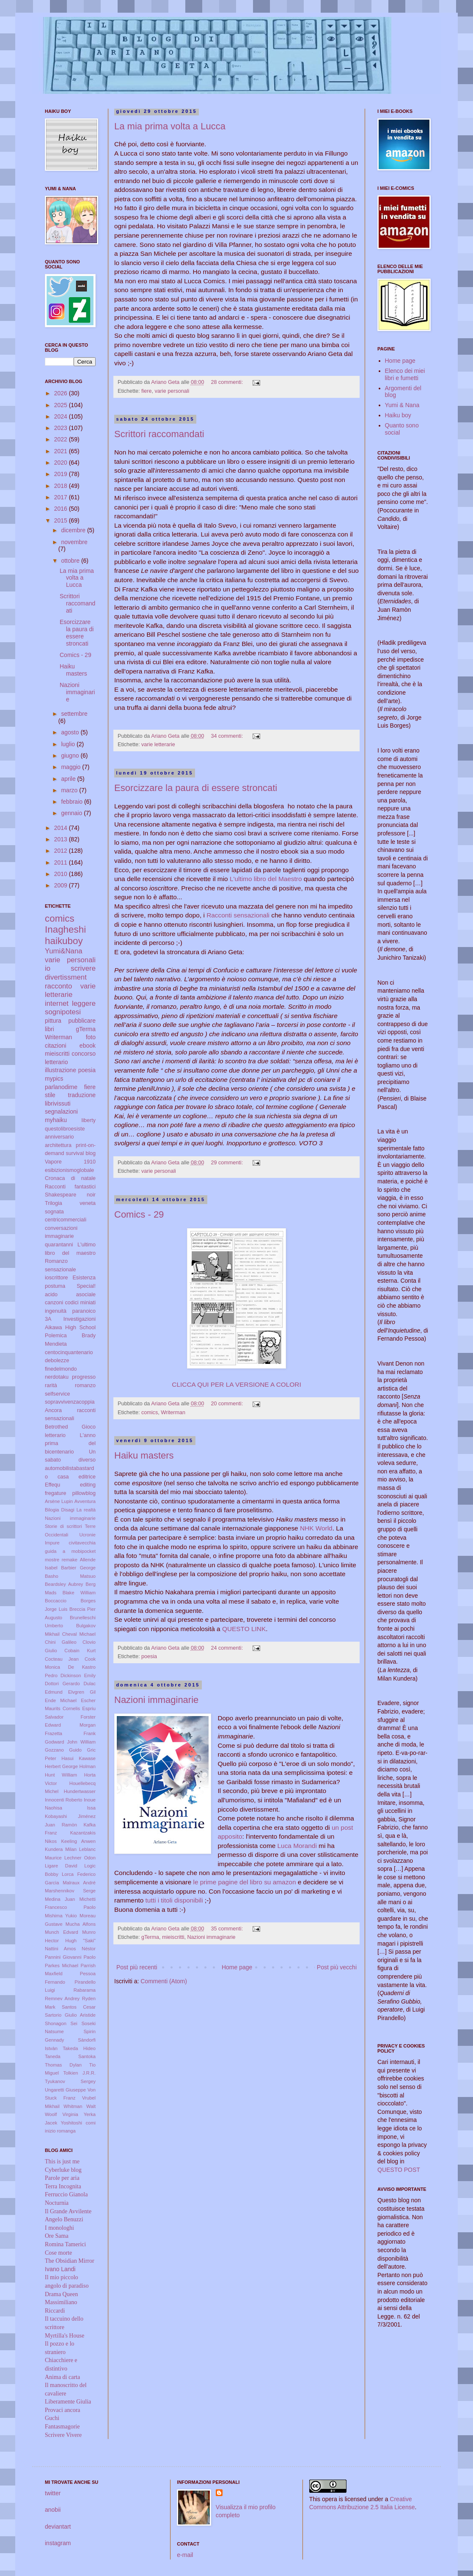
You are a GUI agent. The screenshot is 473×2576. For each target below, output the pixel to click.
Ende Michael (61, 1700)
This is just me (62, 2161)
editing (88, 1485)
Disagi (67, 1509)
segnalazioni (61, 1111)
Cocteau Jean (62, 1659)
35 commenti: (228, 1929)
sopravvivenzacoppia (70, 1402)
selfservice (57, 1394)
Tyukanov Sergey (70, 2081)
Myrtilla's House (64, 2335)
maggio (71, 767)
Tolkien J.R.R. (79, 2072)
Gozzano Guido (63, 1749)
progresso (84, 1377)
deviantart (58, 2526)
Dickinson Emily (78, 1675)
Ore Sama (57, 2236)
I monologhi (59, 2228)
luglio (69, 744)
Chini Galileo (61, 1642)
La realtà (86, 1509)
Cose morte (58, 2253)
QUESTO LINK (244, 1628)
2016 (61, 508)
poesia (149, 1656)
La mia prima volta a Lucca (170, 126)
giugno (70, 755)
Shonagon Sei (61, 2023)
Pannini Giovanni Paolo (70, 1957)
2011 (61, 862)
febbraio (72, 801)
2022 (61, 439)
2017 (61, 497)
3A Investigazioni (70, 1319)
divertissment (66, 977)
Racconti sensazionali (238, 915)
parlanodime (61, 1087)
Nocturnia (57, 2203)
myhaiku (56, 1120)
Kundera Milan (61, 1849)
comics (149, 1412)
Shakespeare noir (70, 1195)
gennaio (72, 813)
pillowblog (84, 1493)
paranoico (84, 1311)
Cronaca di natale (70, 1178)
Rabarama (85, 1990)
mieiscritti (173, 1937)
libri (49, 1029)
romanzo (85, 1385)
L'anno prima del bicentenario (70, 1443)
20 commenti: (228, 1404)
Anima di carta (62, 2377)
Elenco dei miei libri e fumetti (405, 374)
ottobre (71, 560)
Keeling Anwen (78, 1841)
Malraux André (79, 1882)
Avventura (85, 1501)
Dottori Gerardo (62, 1683)
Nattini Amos (60, 1948)
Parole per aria (62, 2178)
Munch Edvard (61, 1932)
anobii (52, 2509)
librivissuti (58, 1103)
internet (57, 1003)
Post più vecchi (337, 1967)
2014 (61, 827)
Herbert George (61, 1766)
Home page (237, 1967)
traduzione (82, 1095)
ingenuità (55, 1311)
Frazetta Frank (70, 1733)
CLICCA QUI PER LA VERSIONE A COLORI (236, 1384)
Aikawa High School (70, 1327)
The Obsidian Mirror (69, 2261)
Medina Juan (60, 1899)
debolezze (57, 1360)
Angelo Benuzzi (64, 2219)
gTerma (150, 1937)
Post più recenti (136, 1967)
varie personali (172, 391)
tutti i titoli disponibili (174, 1900)
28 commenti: (228, 382)
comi (90, 2122)
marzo (70, 790)
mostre (52, 1559)
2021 (61, 451)
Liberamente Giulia (68, 2401)
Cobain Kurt (80, 1650)
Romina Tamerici (65, 2244)
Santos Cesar (79, 2006)
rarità (51, 1385)
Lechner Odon (80, 1857)
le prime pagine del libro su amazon (244, 1882)
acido (51, 1295)
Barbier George (78, 1567)
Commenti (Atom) (163, 1981)
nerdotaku (57, 1377)
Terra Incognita (63, 2186)
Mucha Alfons (81, 1924)
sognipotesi (63, 1012)
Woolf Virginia (61, 2114)
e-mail (185, 2554)
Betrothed (56, 1427)
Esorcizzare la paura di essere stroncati (195, 788)
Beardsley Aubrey (64, 1584)
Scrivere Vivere (63, 2435)
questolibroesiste (65, 1129)
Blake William (79, 1592)
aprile (69, 778)
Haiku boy (398, 415)
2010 (61, 874)
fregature (55, 1493)
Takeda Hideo (79, 2048)
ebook (88, 1045)
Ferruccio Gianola (66, 2194)
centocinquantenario (69, 1352)
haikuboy (64, 941)
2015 (61, 520)
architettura (58, 1145)
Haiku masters (144, 1455)
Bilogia (52, 1509)
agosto (70, 732)
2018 (61, 485)
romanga (66, 2130)
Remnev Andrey (62, 1998)
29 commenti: (228, 1163)
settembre (74, 713)
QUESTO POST (398, 2169)
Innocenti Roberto (63, 1799)
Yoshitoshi (71, 2122)
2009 (61, 885)
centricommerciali (65, 1220)
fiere (146, 391)
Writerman (173, 1412)
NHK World (316, 1528)
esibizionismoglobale (69, 1170)
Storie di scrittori (63, 1526)
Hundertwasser (80, 1791)
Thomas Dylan (63, 2064)
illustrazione (60, 1070)
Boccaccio (55, 1600)
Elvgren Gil (82, 1692)
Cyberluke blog (63, 2170)
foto (91, 1037)
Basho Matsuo (70, 1576)
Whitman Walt (79, 2106)
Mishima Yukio (61, 1915)
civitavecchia (82, 1542)
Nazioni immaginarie (156, 1700)
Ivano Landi (60, 2269)
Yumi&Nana (63, 951)
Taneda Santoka (70, 2056)
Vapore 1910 (70, 1162)
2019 (61, 474)
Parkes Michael (61, 1965)
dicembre (74, 530)
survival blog (81, 1153)
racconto (58, 986)
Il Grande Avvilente (68, 2211)
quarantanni (59, 1245)
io (47, 968)
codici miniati (80, 1303)
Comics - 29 (139, 1214)
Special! (86, 1286)
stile (50, 1095)
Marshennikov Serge (70, 1890)
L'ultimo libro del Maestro (266, 878)
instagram (58, 2543)
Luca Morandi (297, 1845)
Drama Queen (61, 2294)
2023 (61, 427)
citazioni (55, 1045)
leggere (84, 1003)
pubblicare (82, 1020)
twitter (52, 2493)
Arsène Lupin (59, 1501)
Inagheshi (65, 929)
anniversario (59, 1137)
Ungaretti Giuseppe (65, 2089)
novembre (74, 542)
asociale (86, 1295)
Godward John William (70, 1741)
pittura (53, 1020)
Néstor (89, 1948)
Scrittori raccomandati (159, 434)
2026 (61, 393)
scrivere (83, 968)
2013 (61, 839)
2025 (61, 405)
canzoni (54, 1303)
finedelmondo (61, 1369)
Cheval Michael (79, 1634)
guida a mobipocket (70, 1551)
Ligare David (61, 1865)
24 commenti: (228, 1648)
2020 (61, 462)
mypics (54, 1078)
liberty (88, 1120)
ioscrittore (56, 1278)
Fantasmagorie (62, 2426)
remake (69, 1559)
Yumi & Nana (402, 405)
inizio (50, 2130)
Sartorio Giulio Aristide (70, 2015)
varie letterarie (158, 744)
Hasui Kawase (78, 1758)
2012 (61, 850)
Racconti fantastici (70, 1187)
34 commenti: (228, 736)
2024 (61, 416)
